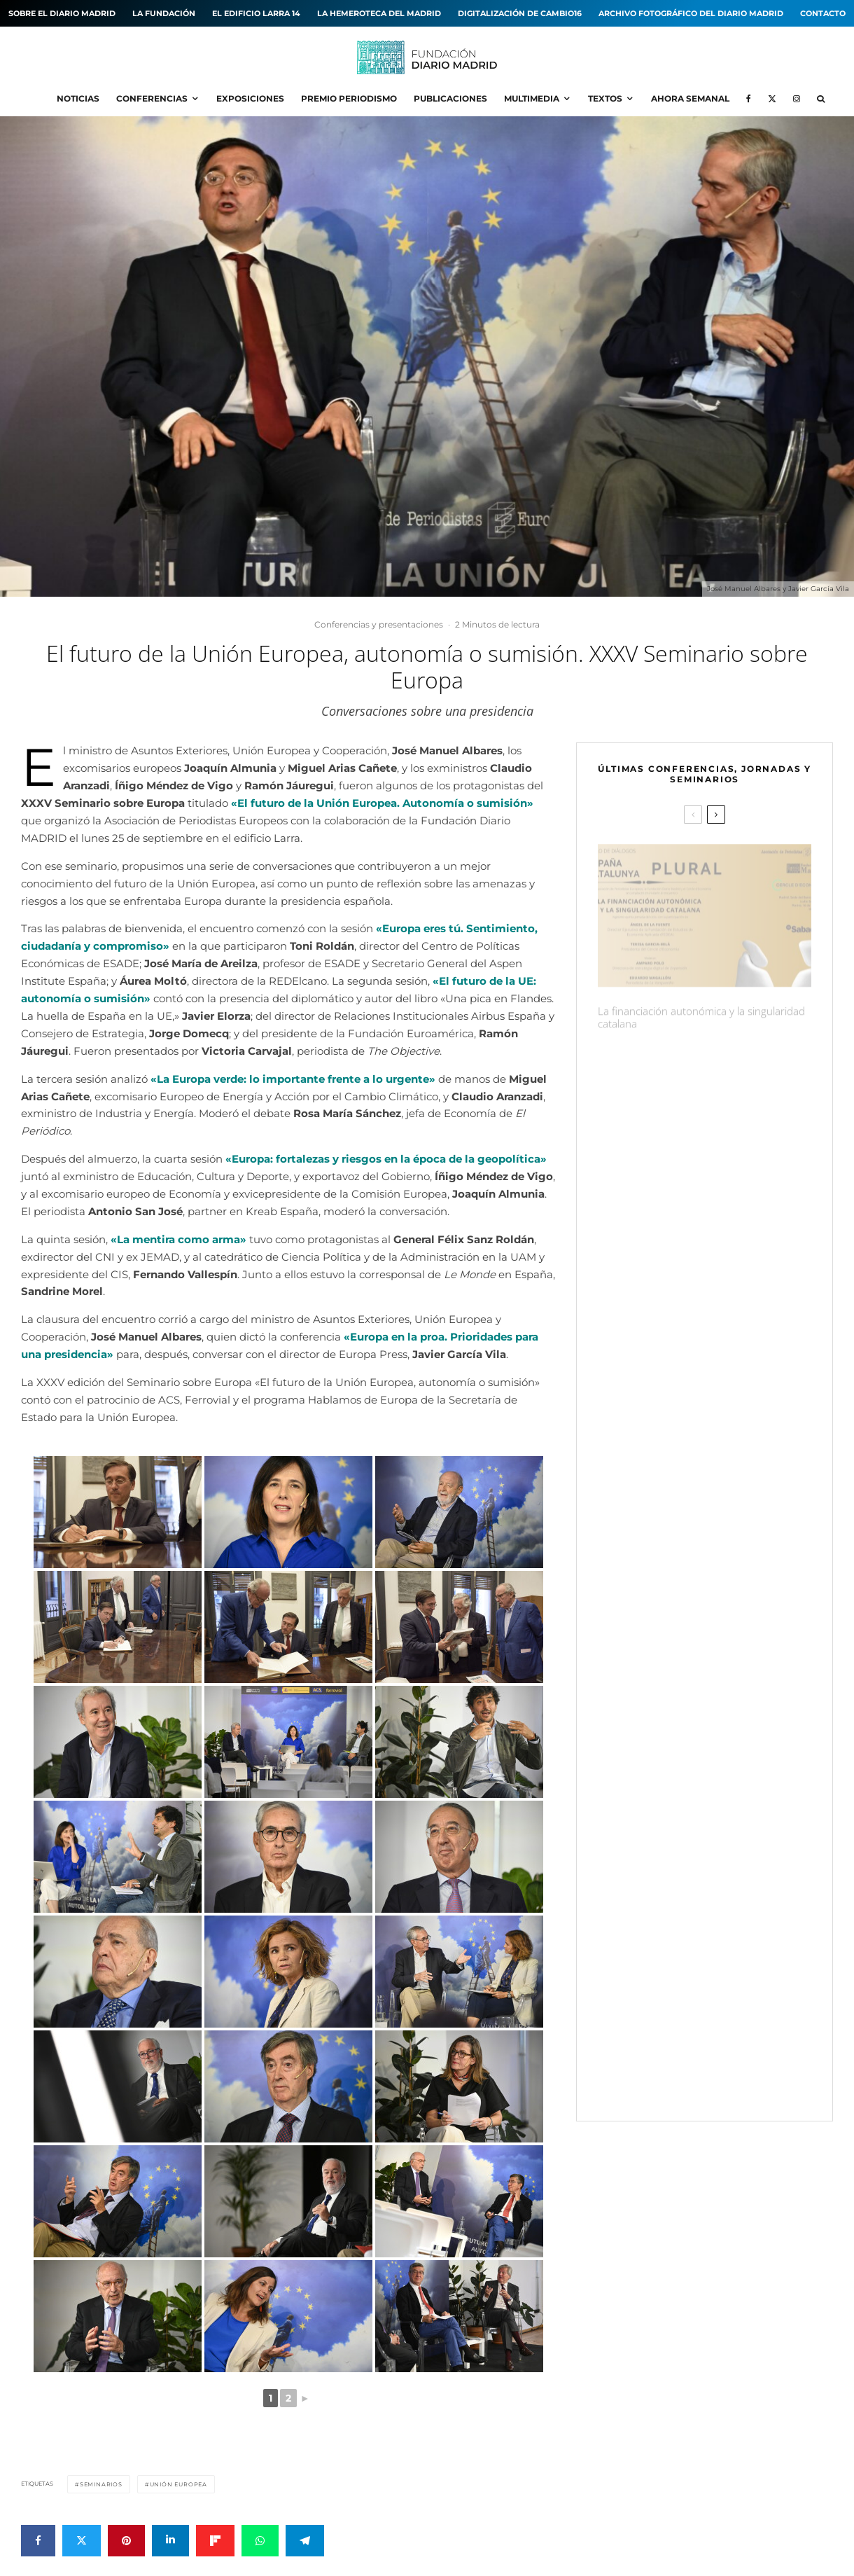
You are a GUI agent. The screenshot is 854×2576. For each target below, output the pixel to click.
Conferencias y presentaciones (378, 624)
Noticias (78, 98)
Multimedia (531, 98)
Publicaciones (450, 98)
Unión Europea (178, 2484)
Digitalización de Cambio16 (520, 13)
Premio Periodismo (349, 98)
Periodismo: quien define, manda (675, 1211)
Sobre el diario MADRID (61, 13)
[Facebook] (749, 98)
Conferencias (152, 98)
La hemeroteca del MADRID (379, 13)
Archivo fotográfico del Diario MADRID (690, 13)
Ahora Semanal (690, 98)
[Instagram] (796, 98)
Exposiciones (250, 98)
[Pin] (126, 2540)
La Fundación (163, 13)
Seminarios (101, 2484)
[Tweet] (81, 2540)
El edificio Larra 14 (256, 13)
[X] (772, 98)
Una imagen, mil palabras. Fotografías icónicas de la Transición (686, 1414)
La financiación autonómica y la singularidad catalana (701, 1010)
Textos (605, 98)
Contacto (823, 13)
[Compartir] (38, 2540)
